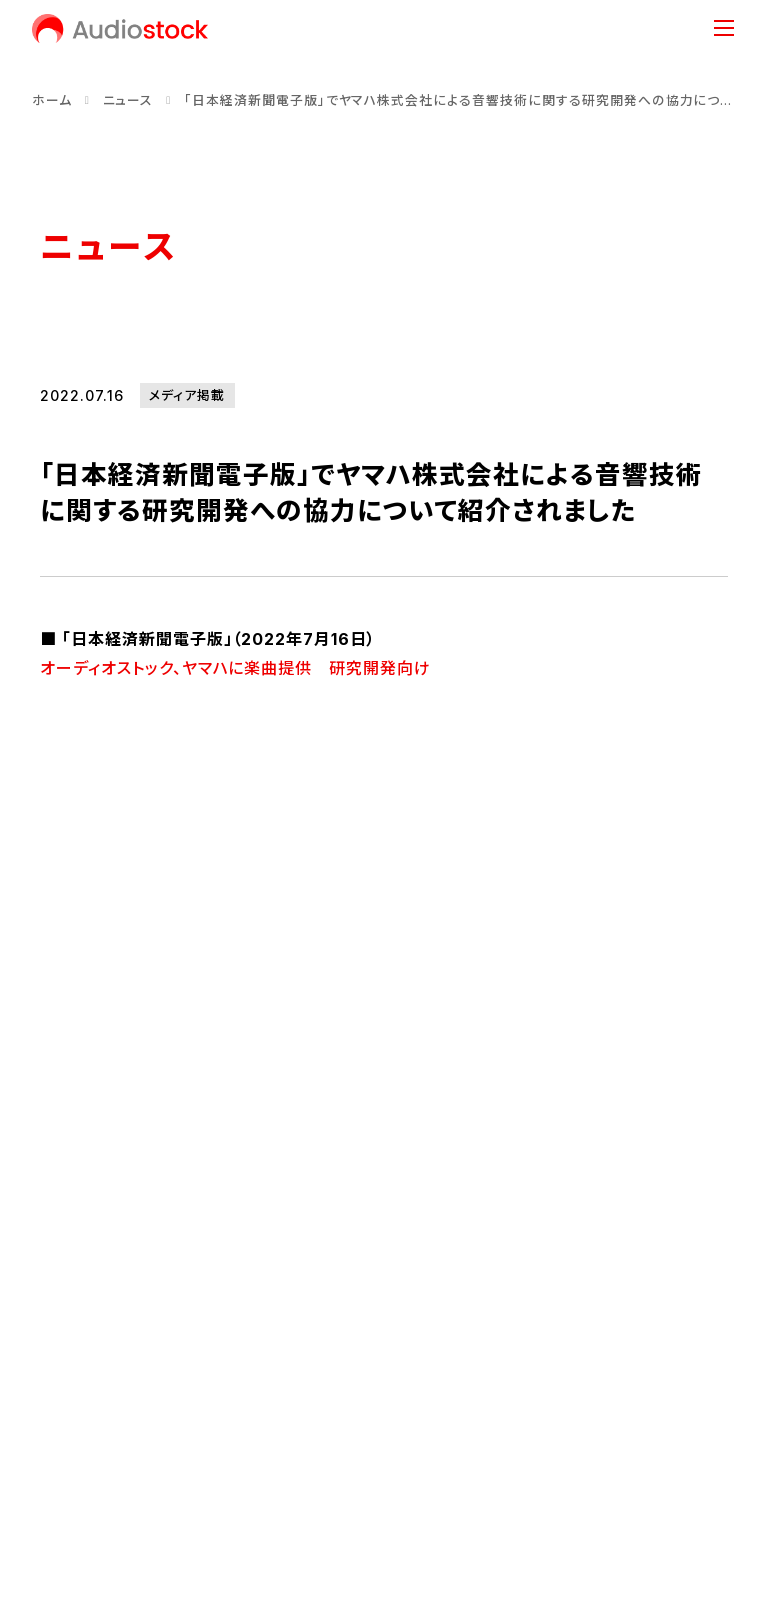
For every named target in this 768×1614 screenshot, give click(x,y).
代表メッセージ (89, 1163)
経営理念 (70, 1197)
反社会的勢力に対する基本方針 (601, 1460)
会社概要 (70, 1231)
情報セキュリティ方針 (397, 1460)
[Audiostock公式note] (121, 1392)
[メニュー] (724, 28)
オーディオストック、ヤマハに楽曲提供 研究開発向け (235, 668)
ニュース (128, 100)
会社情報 (204, 1101)
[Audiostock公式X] (46, 1392)
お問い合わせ (83, 1460)
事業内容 (564, 1101)
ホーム (52, 100)
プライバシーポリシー (228, 1460)
